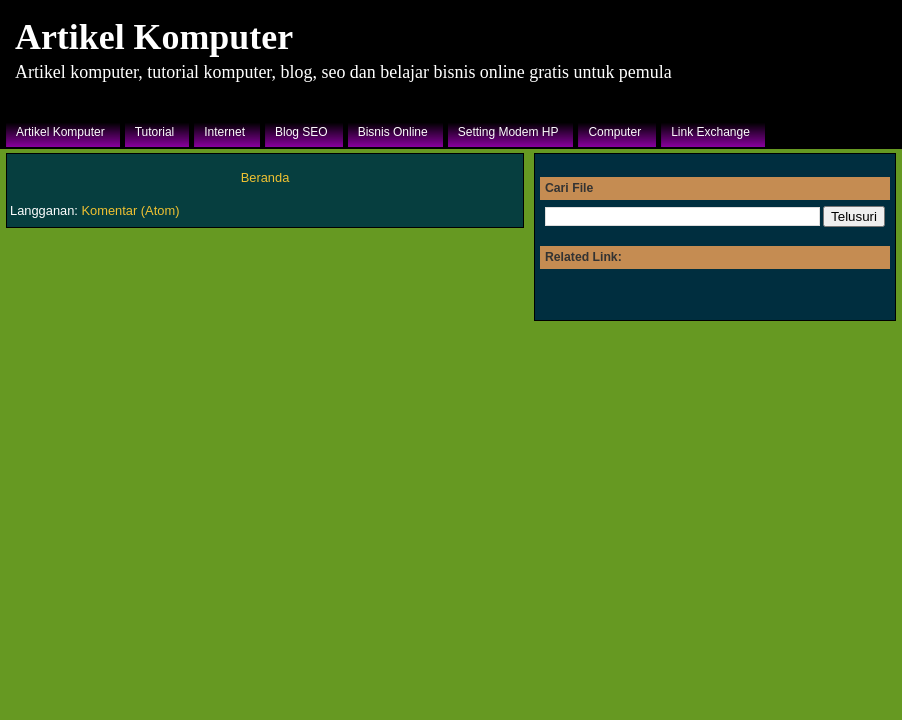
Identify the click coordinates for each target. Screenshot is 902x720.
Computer (614, 132)
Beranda (265, 177)
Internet (224, 132)
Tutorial (155, 132)
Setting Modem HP (508, 132)
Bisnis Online (393, 132)
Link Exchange (710, 132)
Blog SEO (301, 132)
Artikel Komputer (154, 37)
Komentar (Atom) (131, 210)
